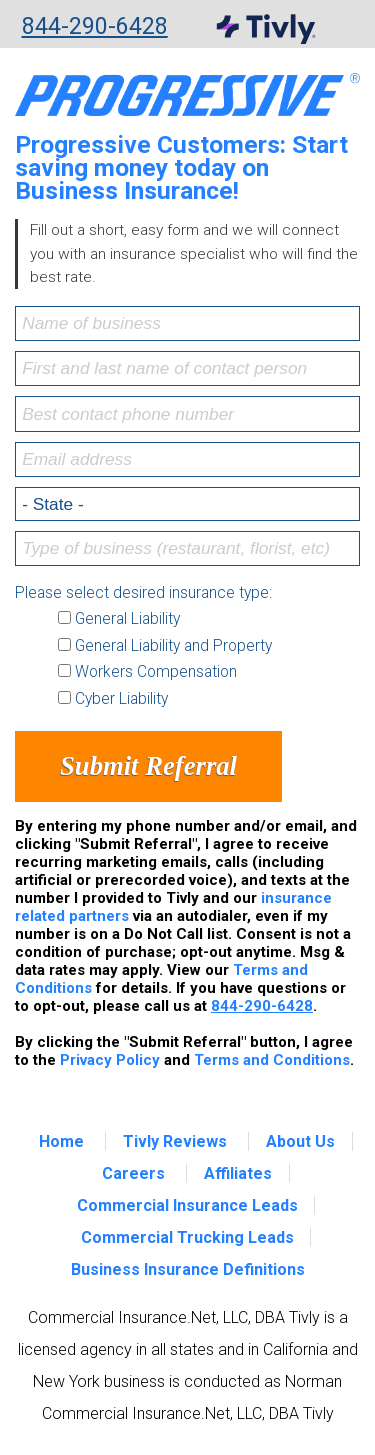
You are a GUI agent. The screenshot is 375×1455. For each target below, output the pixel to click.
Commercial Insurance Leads (187, 1205)
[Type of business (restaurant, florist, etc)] (187, 548)
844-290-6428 (95, 27)
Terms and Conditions (272, 1060)
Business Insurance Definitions (188, 1269)
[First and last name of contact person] (187, 368)
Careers (133, 1173)
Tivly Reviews (175, 1141)
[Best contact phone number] (187, 413)
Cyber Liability (121, 699)
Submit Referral (148, 766)
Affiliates (238, 1173)
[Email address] (187, 459)
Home (61, 1141)
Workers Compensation (156, 672)
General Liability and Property (173, 646)
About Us (300, 1141)
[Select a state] (187, 504)
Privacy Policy (110, 1060)
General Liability (127, 619)
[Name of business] (187, 323)
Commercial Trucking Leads (187, 1237)
